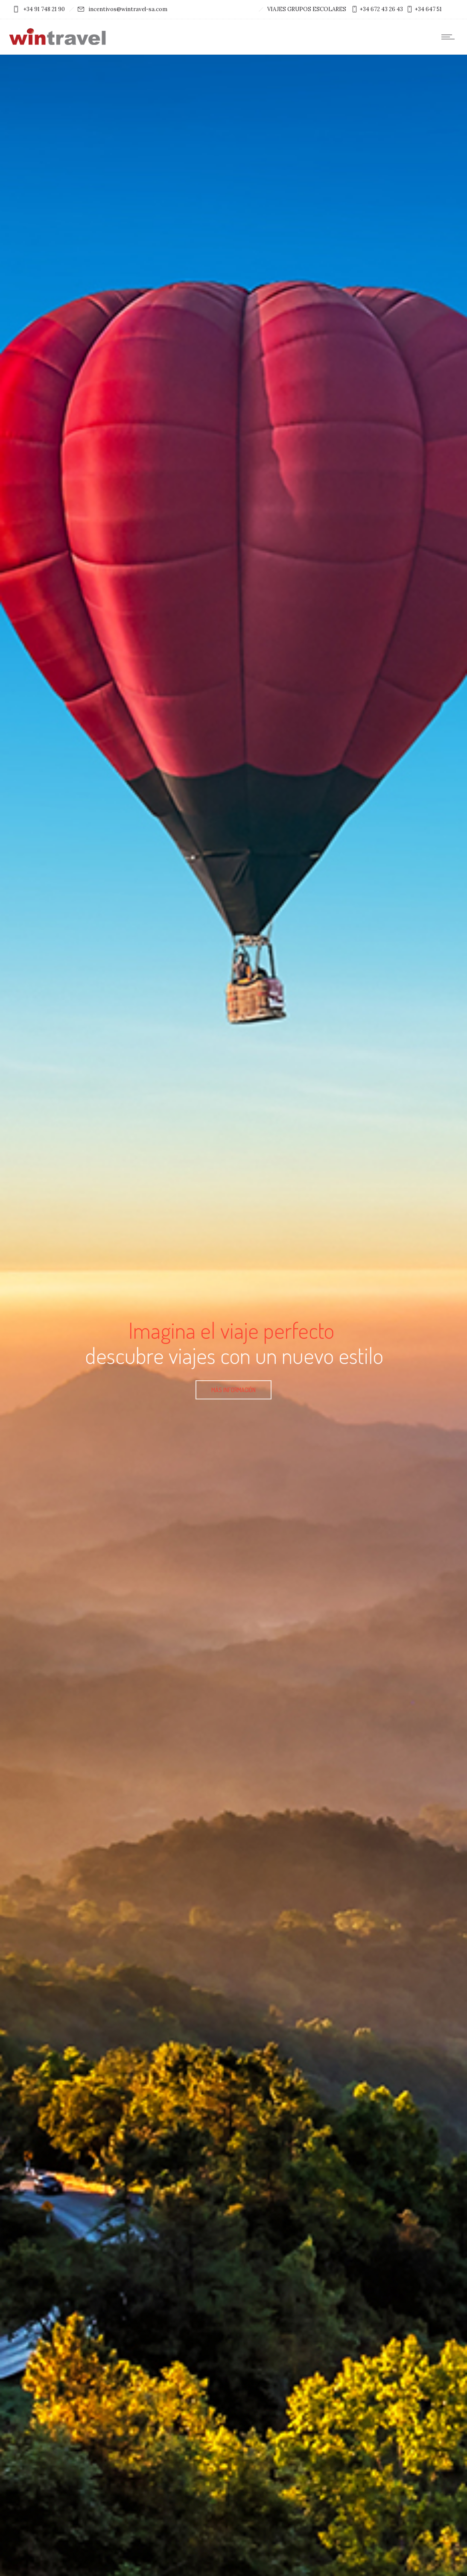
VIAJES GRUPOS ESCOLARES (306, 9)
